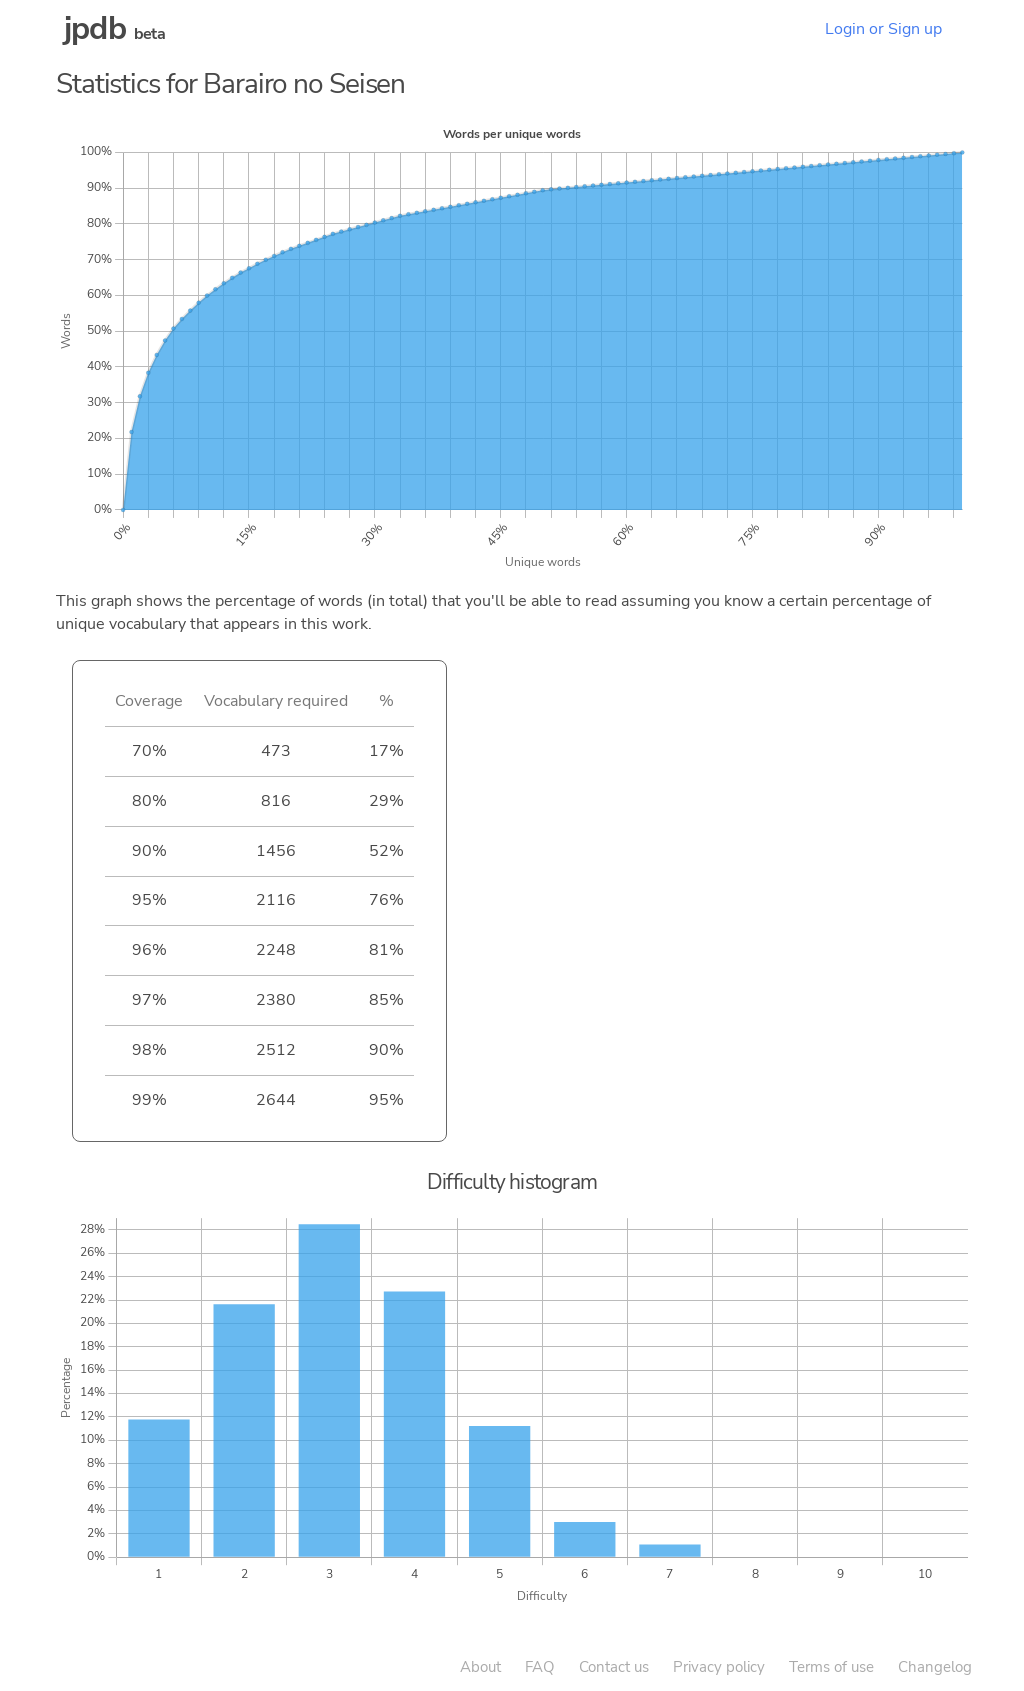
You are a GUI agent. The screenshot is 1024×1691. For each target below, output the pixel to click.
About (480, 1667)
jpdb (95, 28)
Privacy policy (719, 1667)
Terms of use (831, 1667)
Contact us (614, 1667)
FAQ (540, 1667)
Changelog (935, 1667)
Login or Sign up (883, 29)
